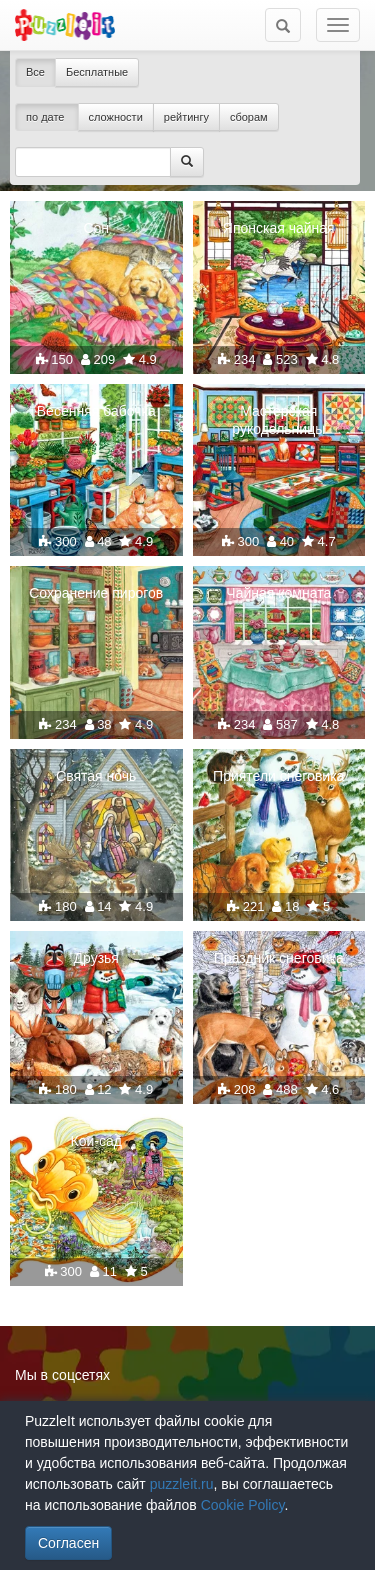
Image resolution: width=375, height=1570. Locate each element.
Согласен (68, 1543)
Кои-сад (96, 1141)
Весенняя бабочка (96, 411)
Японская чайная (279, 228)
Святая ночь (96, 776)
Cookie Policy (243, 1505)
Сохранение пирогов (96, 593)
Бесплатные (97, 72)
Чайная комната (278, 593)
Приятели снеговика (278, 776)
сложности (116, 117)
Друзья (96, 958)
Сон (96, 228)
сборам (249, 117)
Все (35, 72)
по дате (47, 117)
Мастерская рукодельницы (278, 420)
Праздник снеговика (279, 958)
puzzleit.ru (182, 1484)
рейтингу (186, 117)
